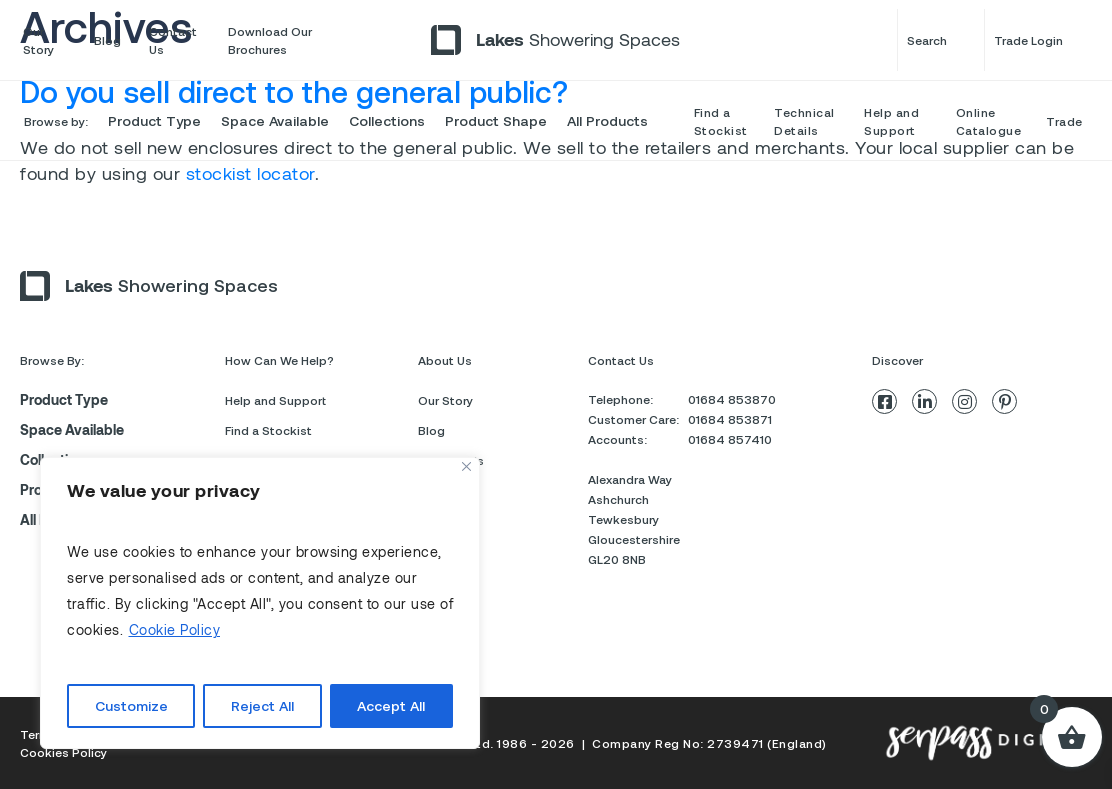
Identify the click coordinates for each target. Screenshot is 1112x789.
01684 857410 (730, 439)
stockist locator (250, 173)
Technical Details (804, 121)
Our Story (38, 40)
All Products (607, 120)
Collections (387, 120)
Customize (131, 705)
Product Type (154, 120)
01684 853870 (732, 399)
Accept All (391, 705)
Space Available (275, 120)
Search (940, 40)
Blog (107, 40)
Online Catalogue (989, 121)
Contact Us (173, 40)
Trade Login (1041, 40)
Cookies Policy (63, 752)
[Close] (466, 466)
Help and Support (891, 121)
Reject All (262, 705)
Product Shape (496, 120)
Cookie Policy (175, 629)
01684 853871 (730, 419)
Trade (1064, 121)
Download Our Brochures (270, 40)
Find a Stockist (721, 121)
